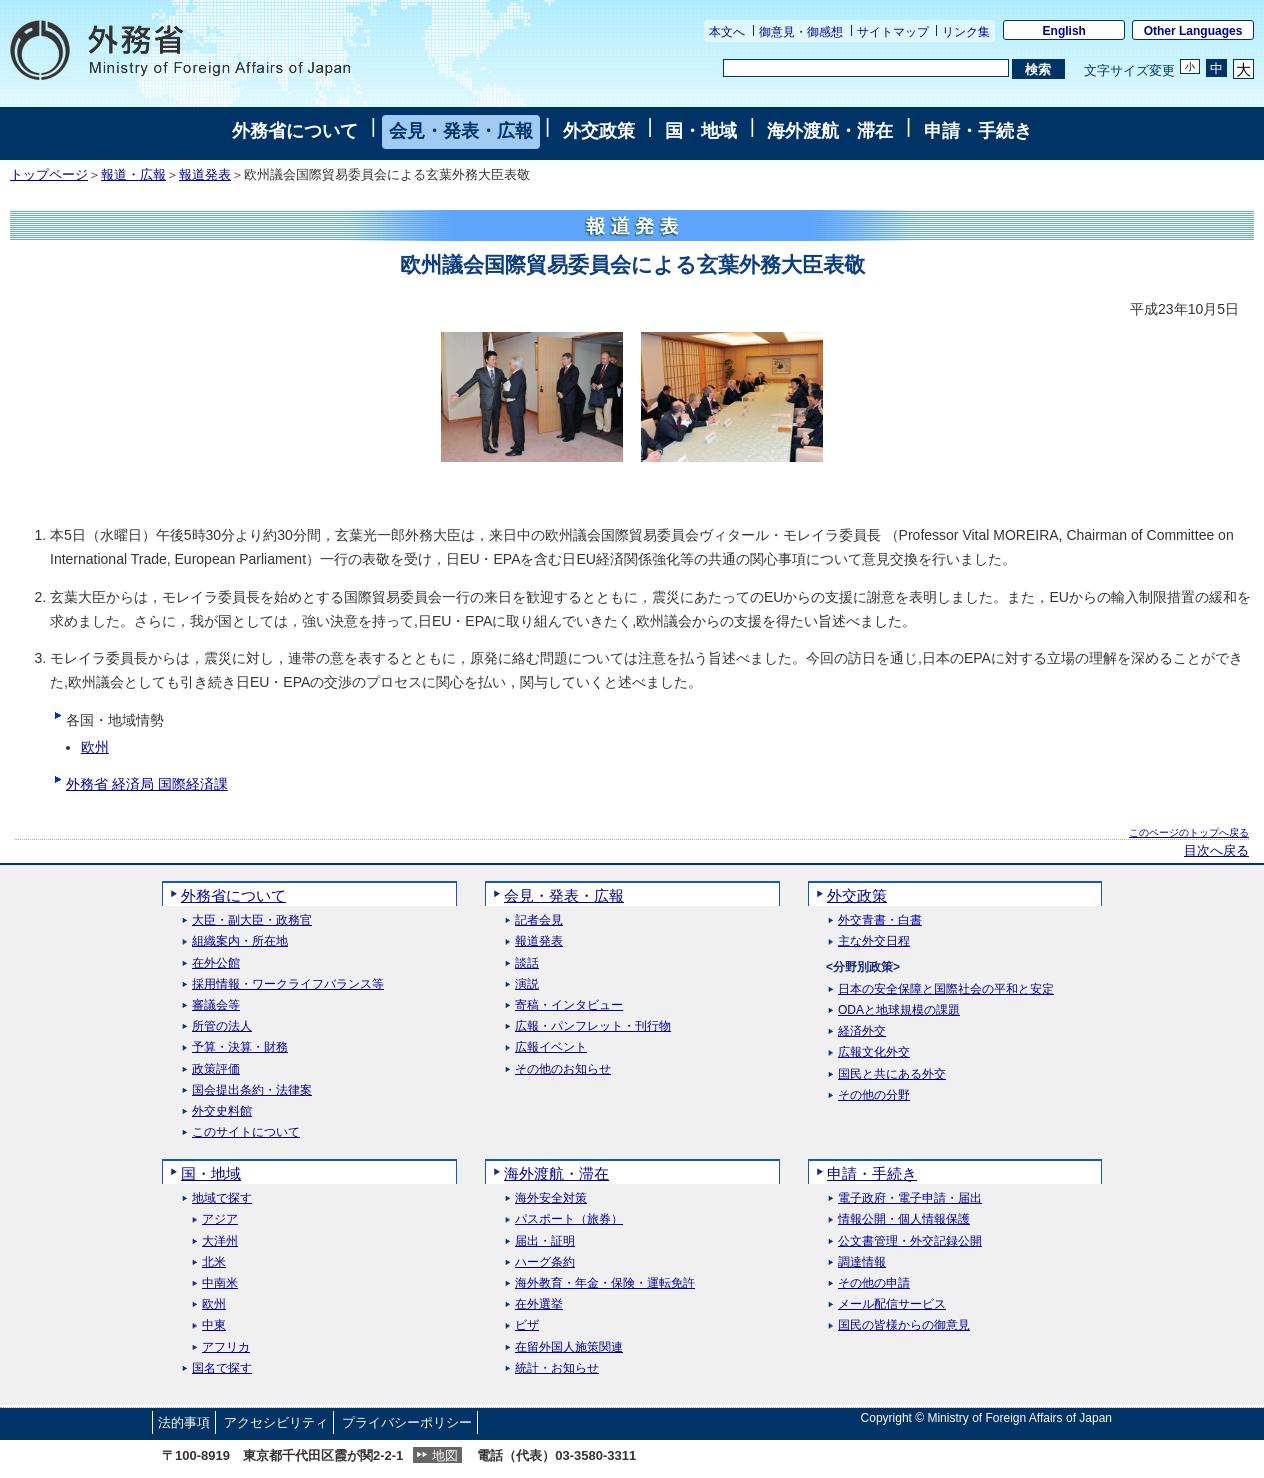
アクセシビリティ (276, 1422)
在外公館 (216, 963)
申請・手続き (978, 131)
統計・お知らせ (557, 1368)
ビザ (527, 1325)
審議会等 (216, 1005)
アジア (220, 1219)
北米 (214, 1262)
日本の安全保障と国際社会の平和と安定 (946, 989)
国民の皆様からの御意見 (904, 1325)
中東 (214, 1325)
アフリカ (226, 1347)
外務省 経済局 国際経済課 (147, 784)
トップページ (49, 175)
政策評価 (216, 1069)
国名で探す (222, 1368)
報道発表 (205, 175)
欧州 (95, 747)
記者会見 (539, 920)
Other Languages (1193, 31)
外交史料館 (222, 1111)
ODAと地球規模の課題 (899, 1010)
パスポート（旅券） (569, 1219)
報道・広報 (133, 175)
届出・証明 (545, 1241)
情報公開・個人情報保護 (904, 1219)
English (1064, 31)
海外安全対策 (551, 1198)
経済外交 (862, 1031)
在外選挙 (539, 1304)
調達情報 (862, 1262)
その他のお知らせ (563, 1069)
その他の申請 (874, 1283)
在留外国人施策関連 (569, 1347)
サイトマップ (893, 32)
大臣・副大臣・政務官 (252, 920)
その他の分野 (874, 1095)
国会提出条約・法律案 (252, 1090)
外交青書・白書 (880, 920)
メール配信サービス (892, 1304)
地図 (445, 1455)
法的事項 (184, 1422)
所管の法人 (222, 1026)
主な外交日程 (874, 941)
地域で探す (222, 1198)
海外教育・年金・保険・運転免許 (605, 1283)
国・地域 (701, 131)
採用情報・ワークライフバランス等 (288, 984)
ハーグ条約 (545, 1262)
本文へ (727, 32)
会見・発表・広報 (461, 131)
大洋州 (220, 1241)
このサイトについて (246, 1132)
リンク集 (966, 32)
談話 (527, 963)
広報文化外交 (874, 1052)
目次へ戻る (1216, 851)
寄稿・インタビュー (569, 1005)
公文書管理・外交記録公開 (910, 1241)
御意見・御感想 (801, 32)
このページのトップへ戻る (1189, 832)
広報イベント (551, 1047)
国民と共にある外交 (892, 1074)
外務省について (295, 131)
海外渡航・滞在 (830, 131)
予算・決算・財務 (240, 1047)
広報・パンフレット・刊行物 (593, 1026)
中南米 (220, 1283)
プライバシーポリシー (407, 1422)
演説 (527, 984)
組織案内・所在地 (240, 941)
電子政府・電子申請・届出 (910, 1198)
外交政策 (599, 131)
